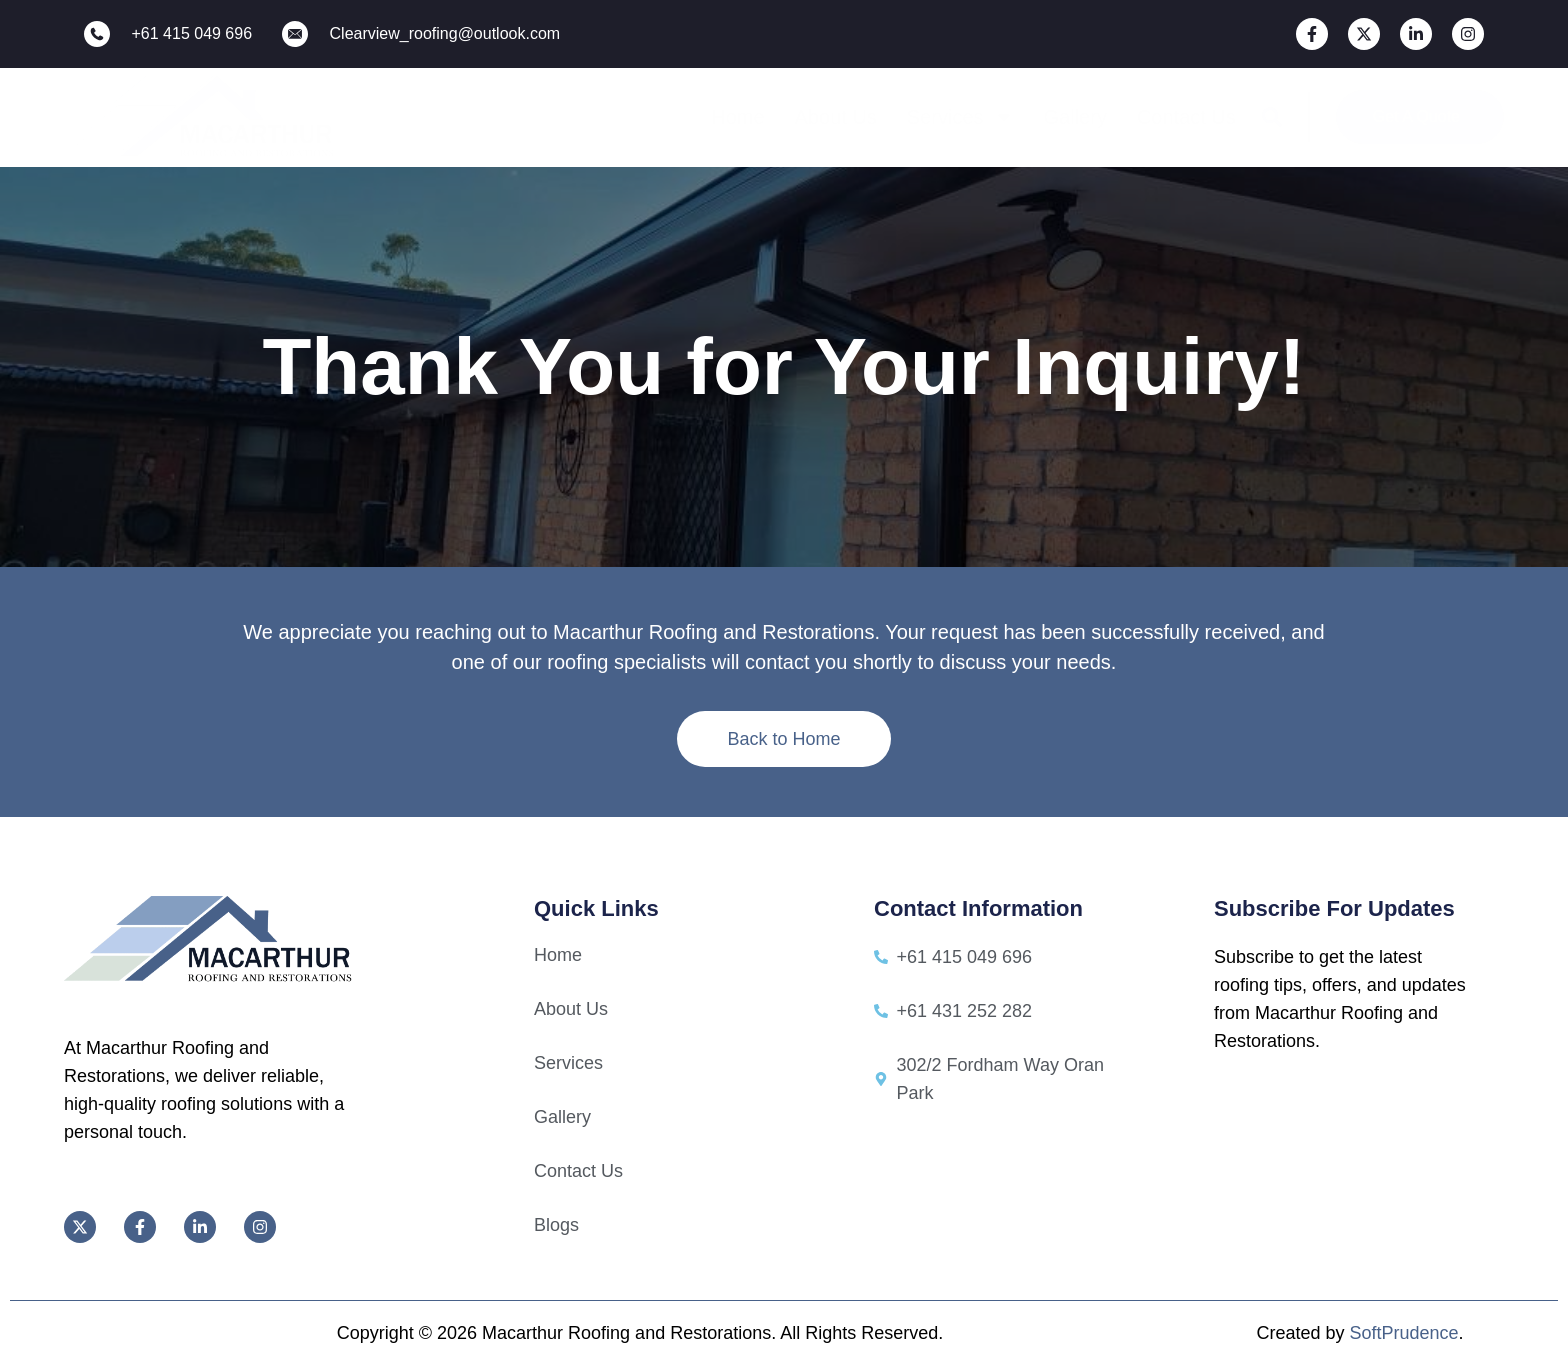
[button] (1272, 117)
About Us (836, 117)
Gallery (1075, 117)
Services (960, 117)
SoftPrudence (1403, 1333)
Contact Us (1186, 117)
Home (737, 117)
